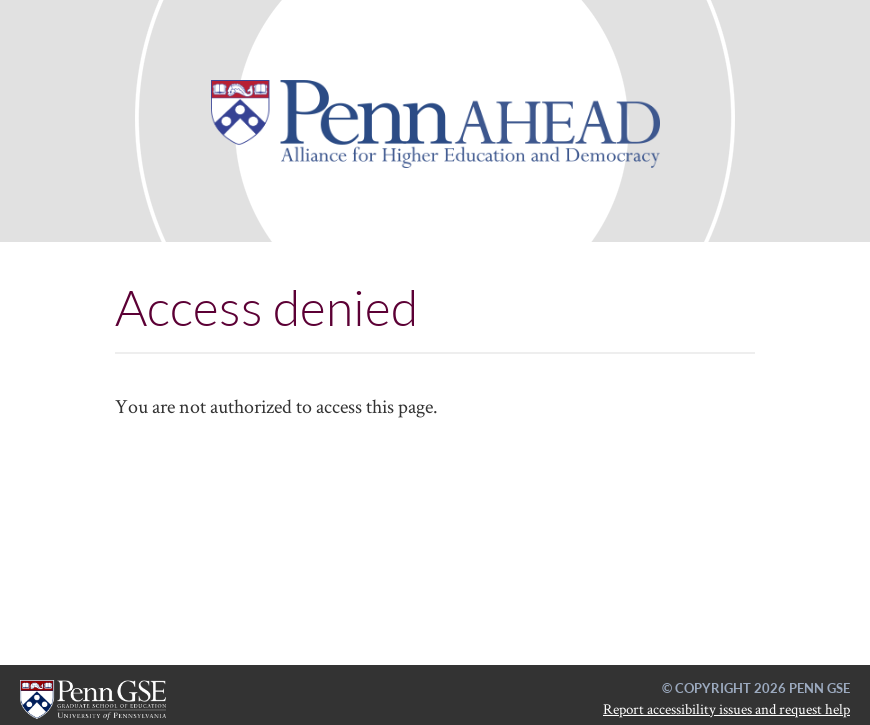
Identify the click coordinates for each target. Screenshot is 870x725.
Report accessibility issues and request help (726, 708)
